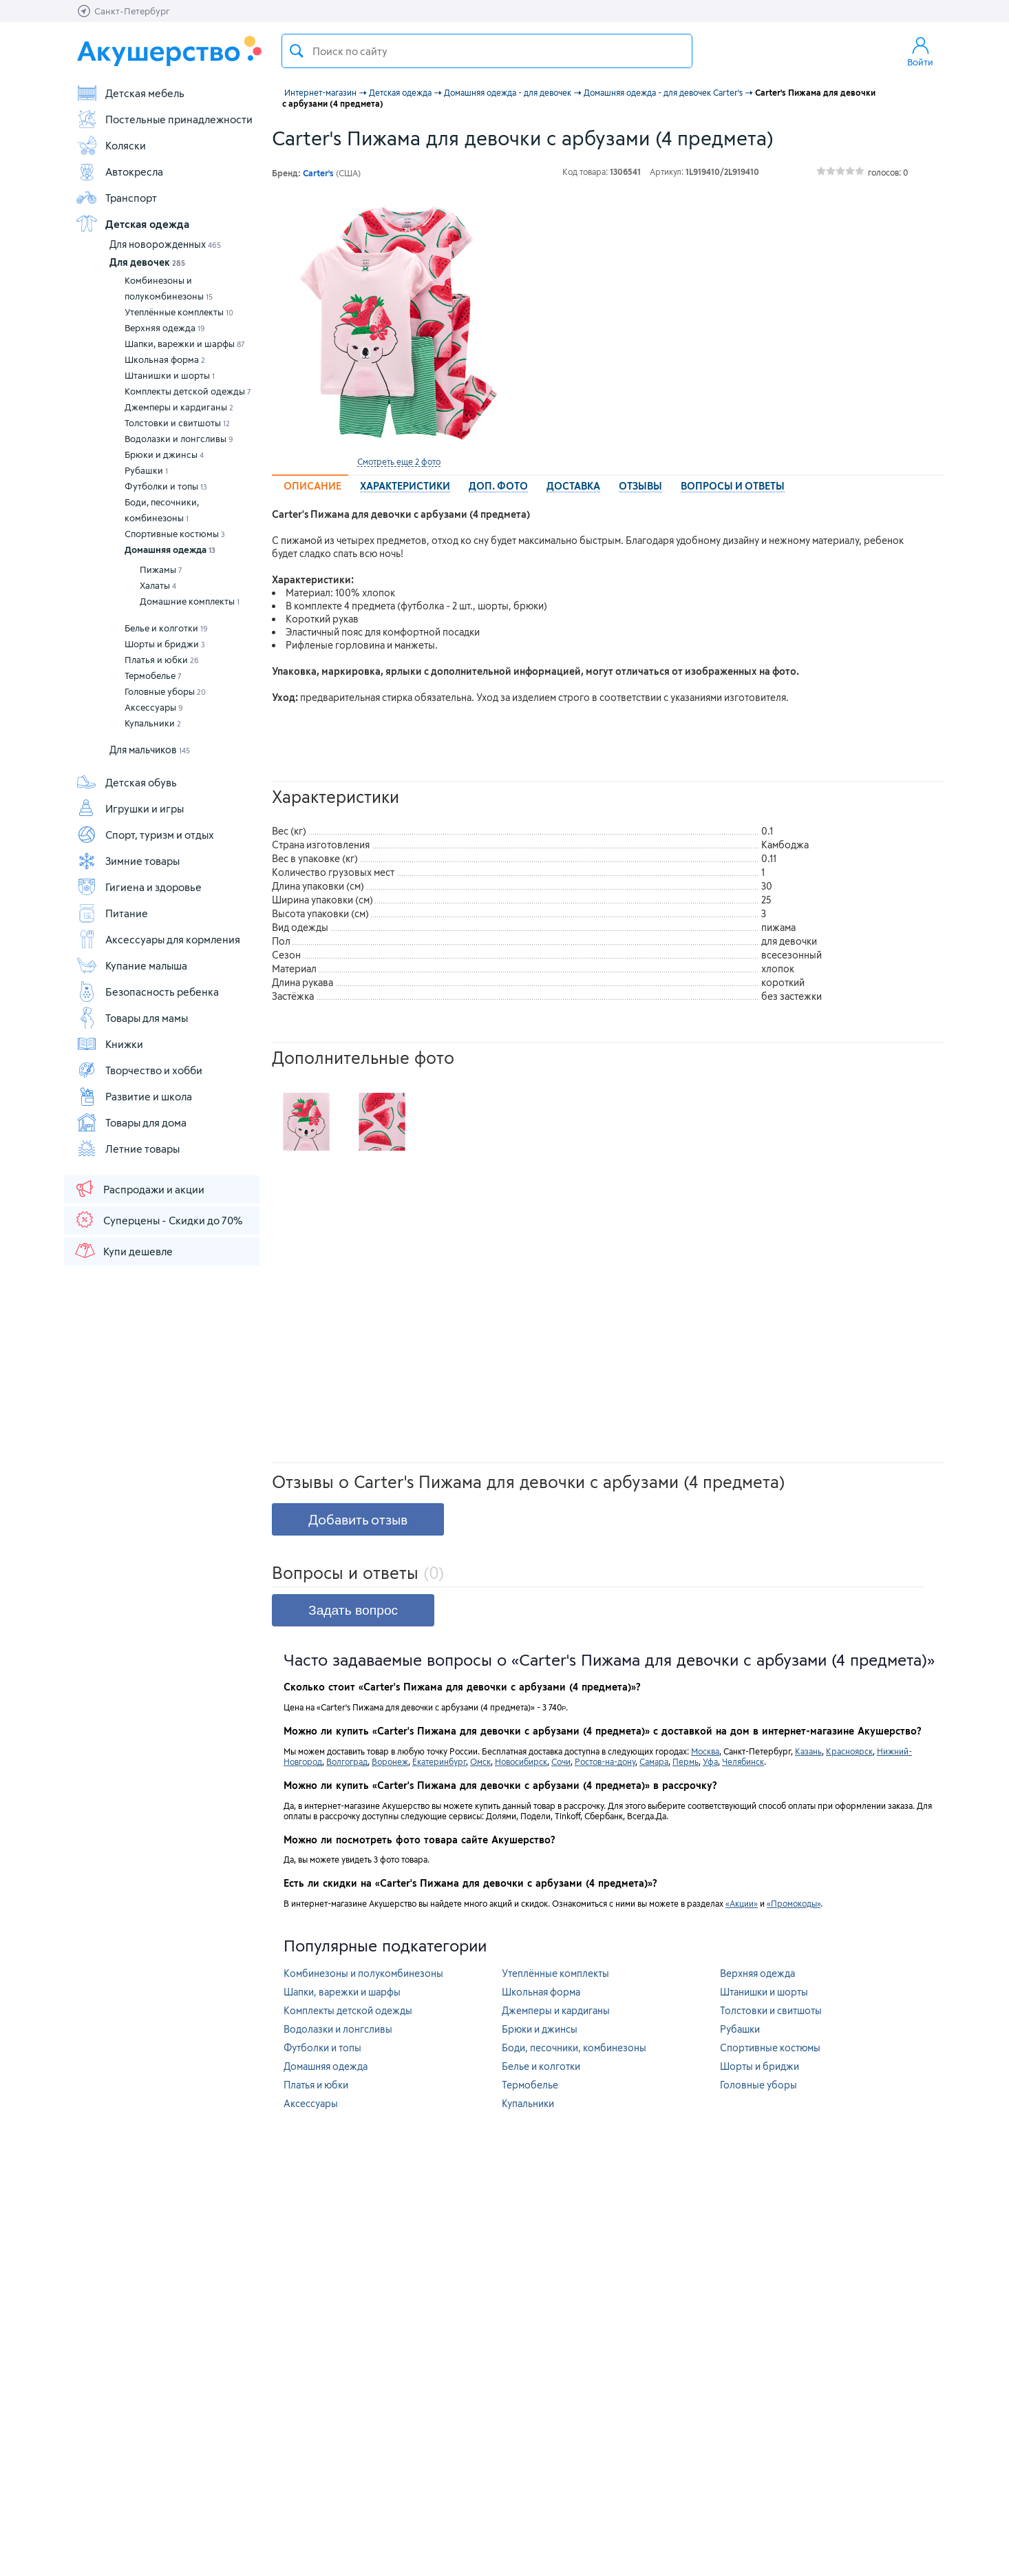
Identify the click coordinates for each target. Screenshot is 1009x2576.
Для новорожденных (165, 244)
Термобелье (153, 675)
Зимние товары (128, 861)
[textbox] (487, 51)
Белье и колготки (166, 627)
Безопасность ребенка (147, 992)
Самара (653, 1761)
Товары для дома (131, 1122)
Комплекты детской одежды (188, 391)
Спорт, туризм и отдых (145, 835)
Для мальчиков (149, 749)
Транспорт (116, 198)
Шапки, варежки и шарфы (185, 343)
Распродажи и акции (139, 1188)
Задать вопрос (353, 1610)
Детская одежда (132, 224)
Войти (920, 50)
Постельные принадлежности (164, 119)
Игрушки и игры (130, 808)
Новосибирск (521, 1761)
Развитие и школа (134, 1096)
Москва (705, 1751)
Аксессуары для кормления (158, 939)
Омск (480, 1761)
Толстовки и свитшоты (177, 422)
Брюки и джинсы (164, 454)
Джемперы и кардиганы (179, 406)
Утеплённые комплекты (179, 311)
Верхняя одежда (165, 327)
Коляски (111, 145)
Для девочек (147, 262)
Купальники (153, 723)
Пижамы (161, 569)
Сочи (561, 1761)
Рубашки (146, 470)
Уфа (710, 1761)
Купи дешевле (123, 1250)
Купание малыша (131, 965)
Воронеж (390, 1761)
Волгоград (347, 1761)
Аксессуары (154, 707)
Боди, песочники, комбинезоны (162, 509)
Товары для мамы (132, 1018)
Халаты (158, 585)
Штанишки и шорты (170, 375)
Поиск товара (296, 51)
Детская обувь (126, 782)
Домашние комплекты (190, 601)
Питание (112, 913)
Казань (808, 1751)
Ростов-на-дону (605, 1761)
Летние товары (128, 1149)
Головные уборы (165, 691)
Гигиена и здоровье (139, 887)
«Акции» (741, 1903)
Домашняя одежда (170, 549)
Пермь (685, 1761)
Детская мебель (130, 93)
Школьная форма (165, 359)
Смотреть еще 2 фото (398, 461)
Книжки (109, 1044)
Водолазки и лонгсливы (179, 438)
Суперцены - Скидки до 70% (158, 1219)
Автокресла (119, 171)
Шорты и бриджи (165, 643)
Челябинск (743, 1761)
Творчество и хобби (139, 1070)
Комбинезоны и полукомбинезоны (169, 288)
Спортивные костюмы (175, 533)
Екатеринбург (439, 1761)
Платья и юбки (162, 659)
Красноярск (849, 1751)
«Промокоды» (793, 1903)
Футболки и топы (166, 486)
